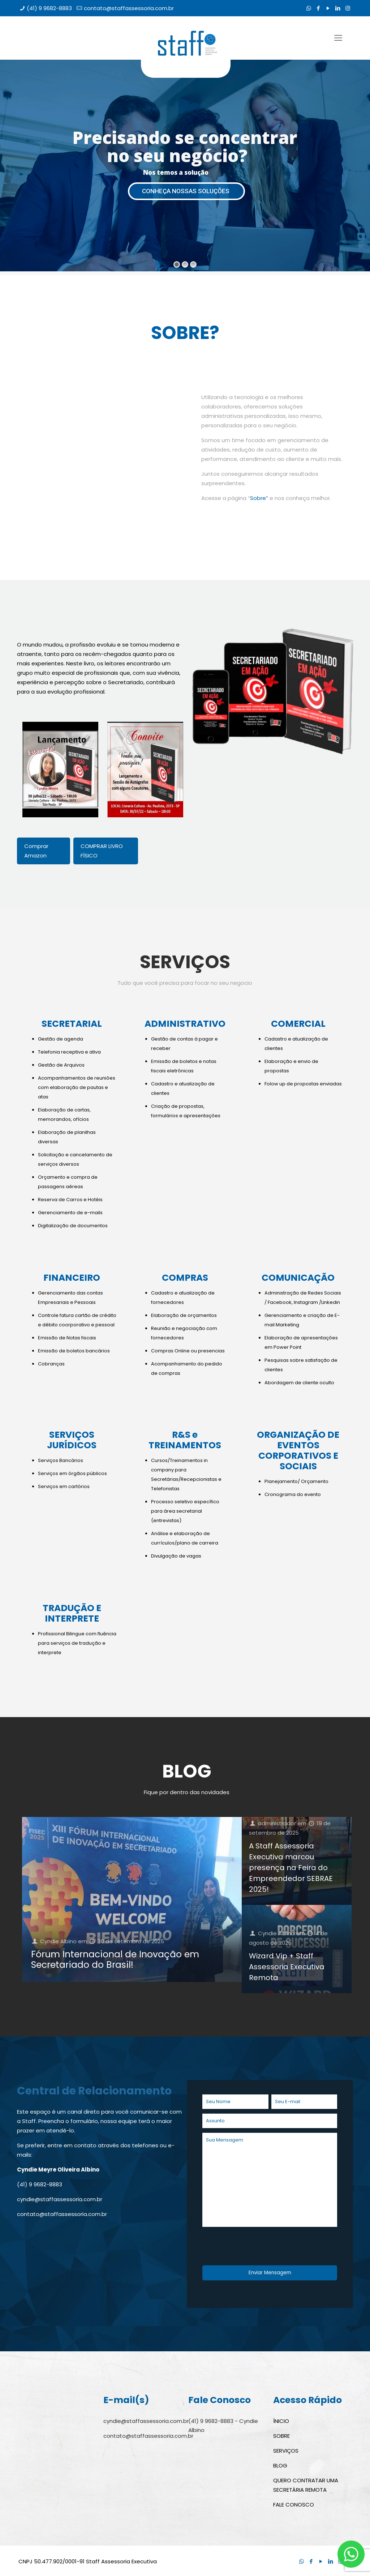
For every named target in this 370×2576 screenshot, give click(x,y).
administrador (277, 1823)
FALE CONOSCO (293, 2504)
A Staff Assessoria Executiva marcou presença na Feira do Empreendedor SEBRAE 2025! (291, 1867)
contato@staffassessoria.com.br (129, 8)
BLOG (280, 2465)
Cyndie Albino (58, 1941)
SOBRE (281, 2436)
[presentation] (257, 2247)
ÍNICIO (281, 2421)
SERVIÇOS (285, 2450)
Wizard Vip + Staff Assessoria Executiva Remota (286, 1967)
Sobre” (259, 498)
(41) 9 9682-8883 (49, 8)
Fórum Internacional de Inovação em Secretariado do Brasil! (115, 1959)
